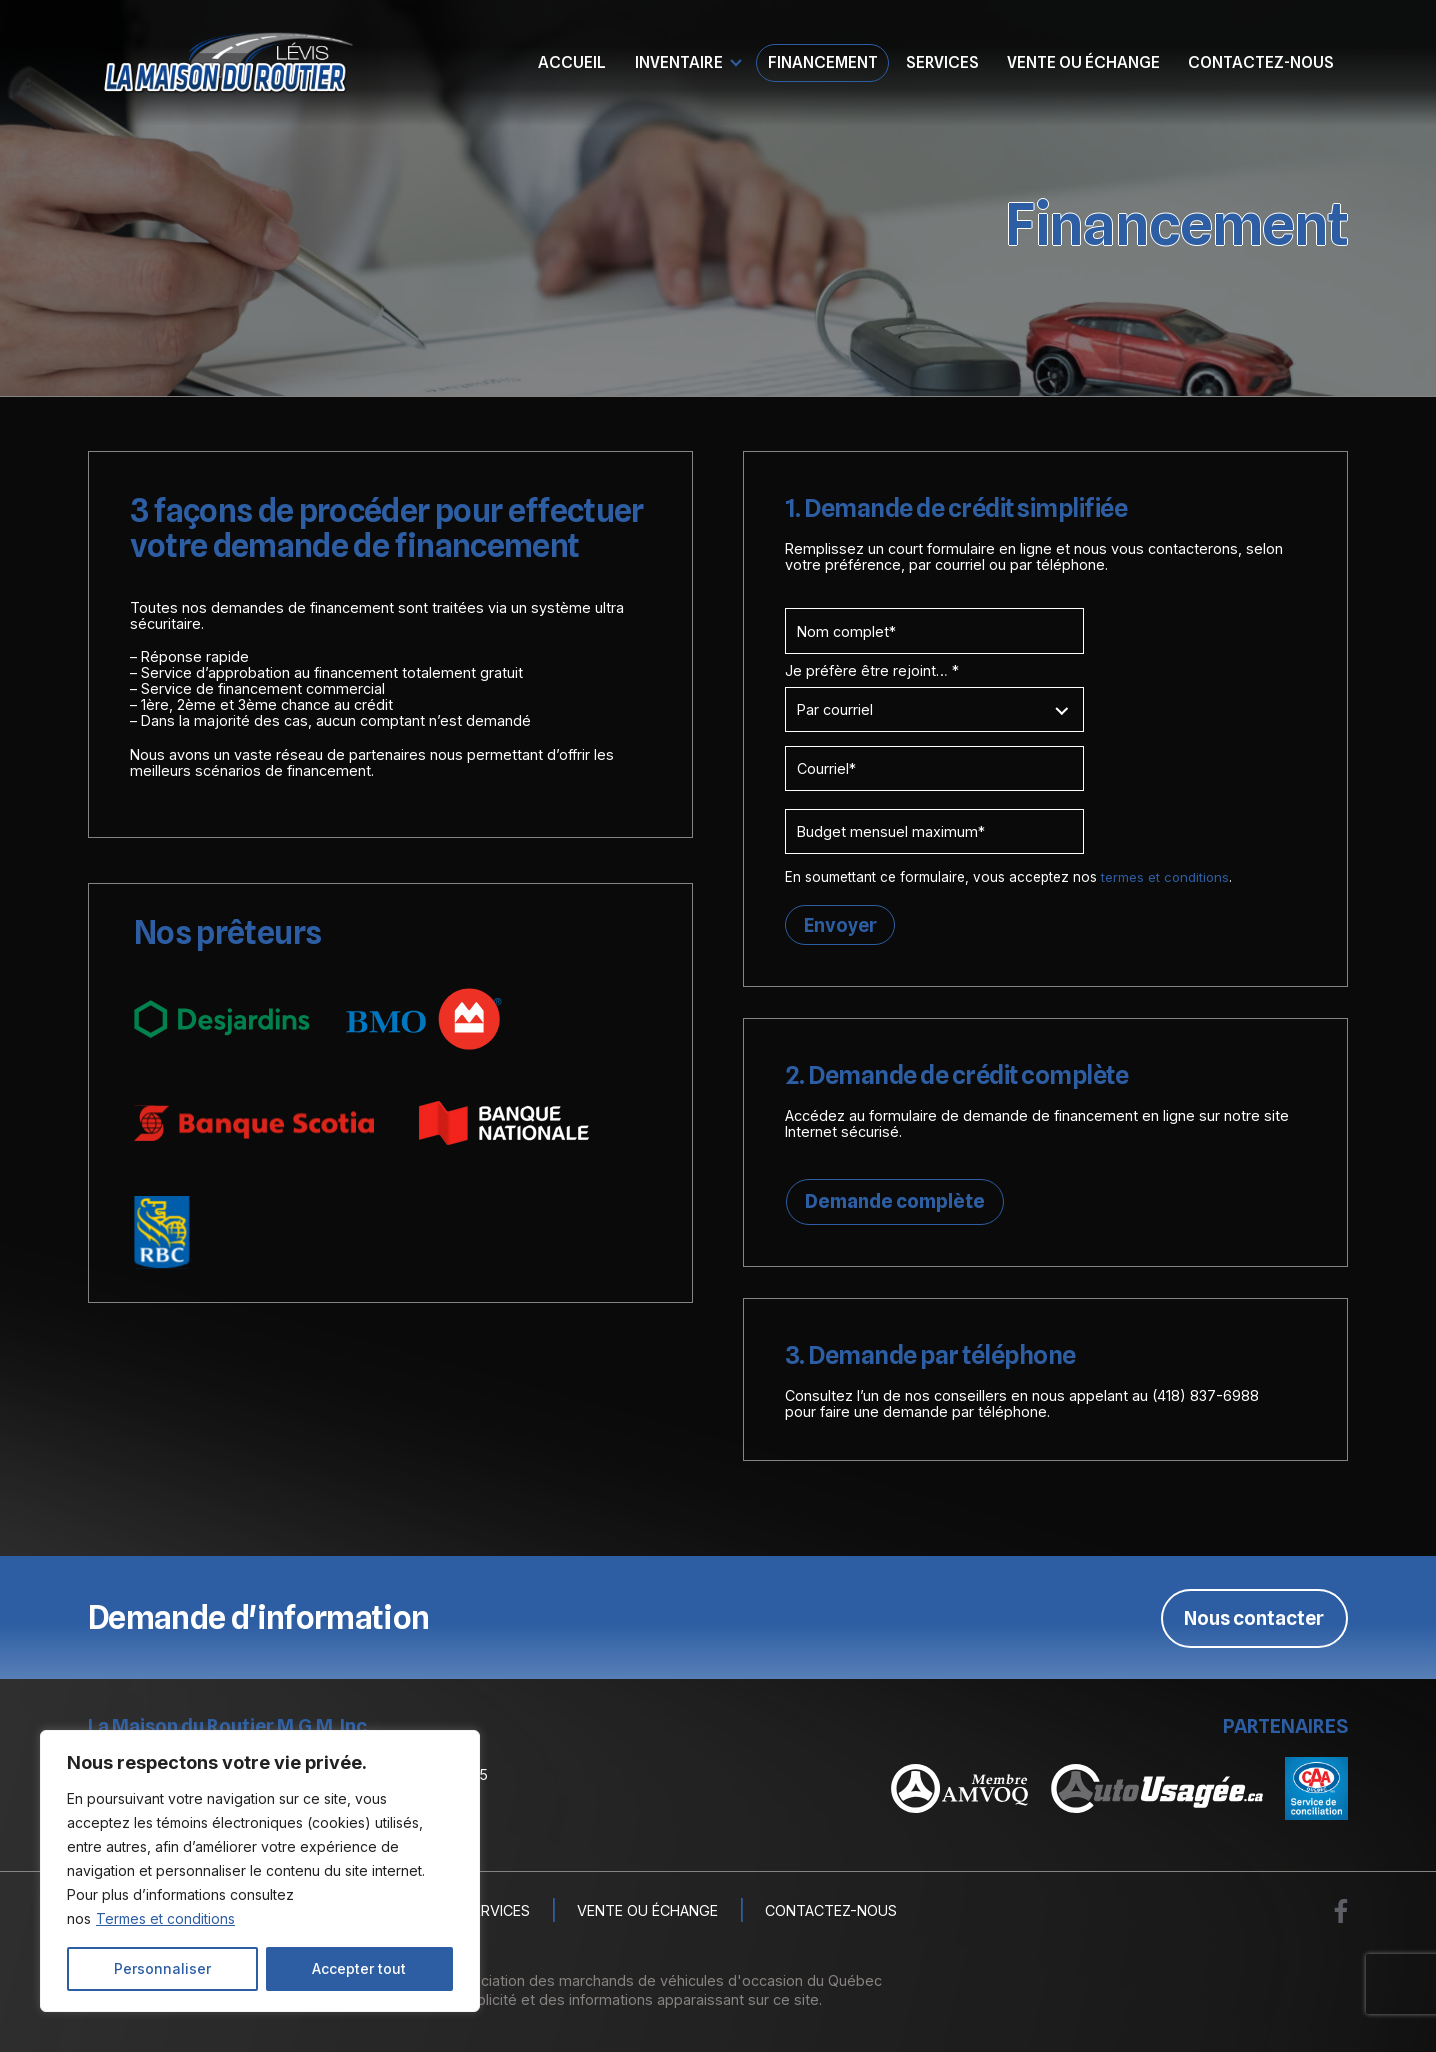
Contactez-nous (1261, 62)
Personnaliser (162, 1968)
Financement (823, 62)
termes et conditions (1166, 877)
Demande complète (894, 1203)
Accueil (572, 62)
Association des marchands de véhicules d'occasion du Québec (664, 1982)
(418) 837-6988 (1205, 1397)
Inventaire (679, 62)
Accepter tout (359, 1968)
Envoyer (841, 925)
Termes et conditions (165, 1918)
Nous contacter (1253, 1619)
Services (942, 62)
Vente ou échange (1083, 62)
